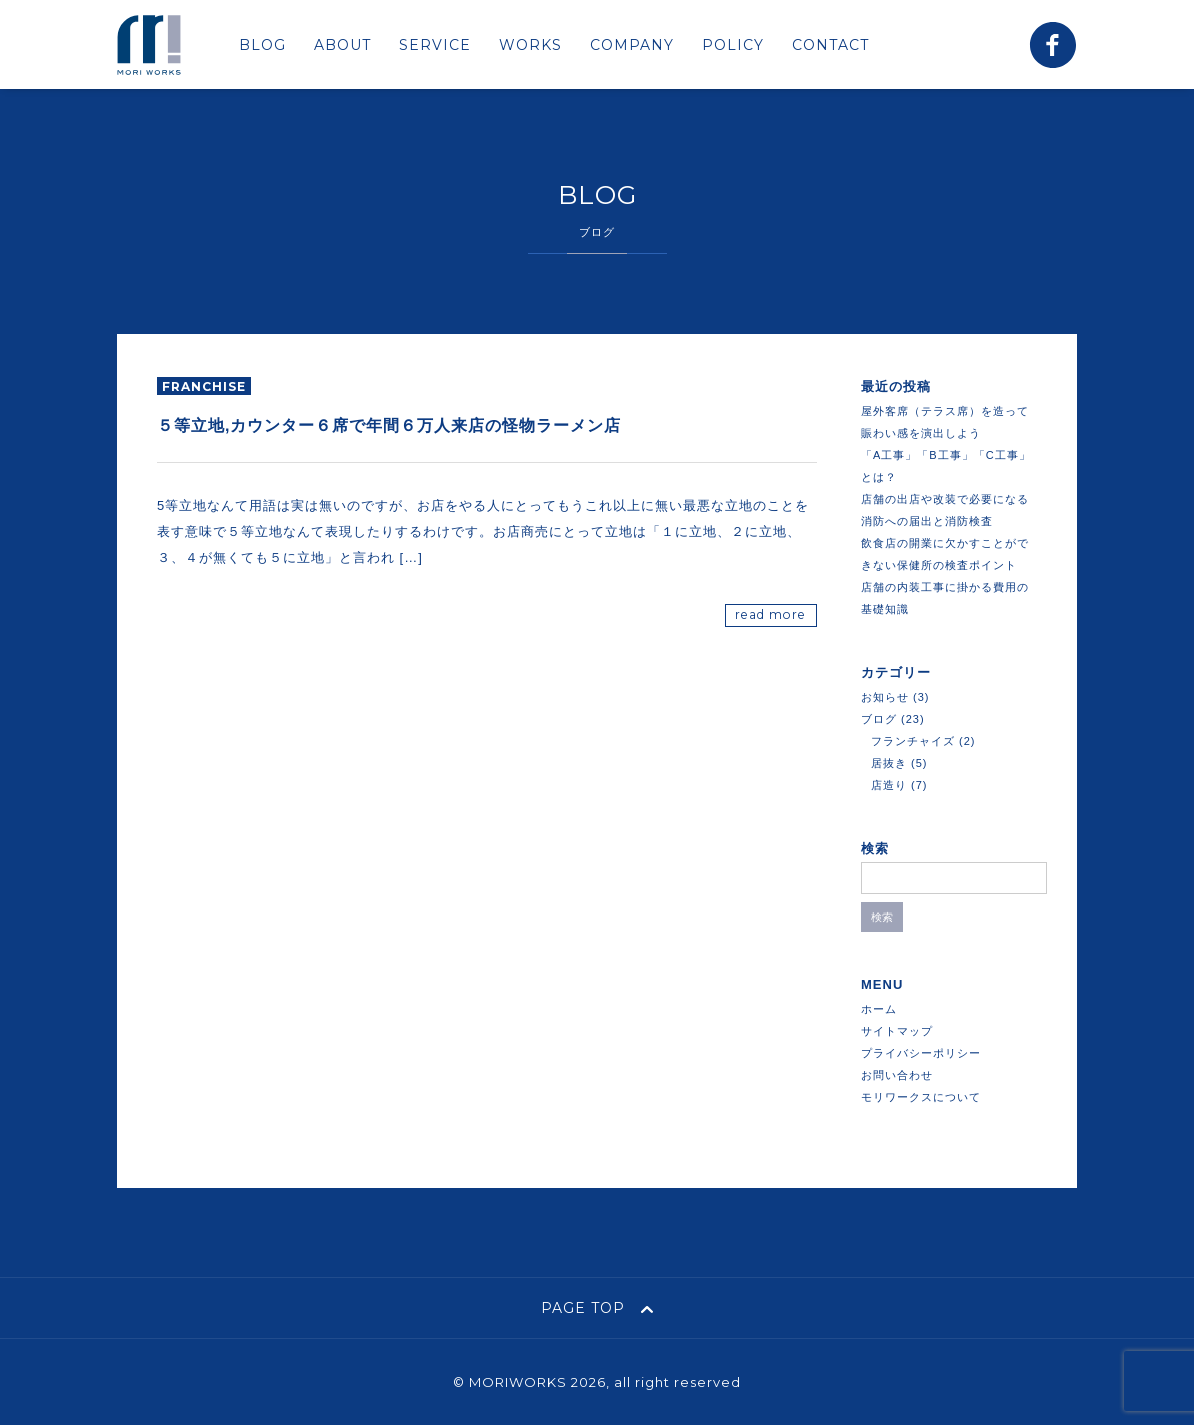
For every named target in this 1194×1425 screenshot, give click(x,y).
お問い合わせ (897, 1075)
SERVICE (435, 45)
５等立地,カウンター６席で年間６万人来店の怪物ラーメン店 (389, 425)
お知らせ (885, 697)
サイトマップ (897, 1031)
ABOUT (342, 45)
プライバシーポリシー (921, 1053)
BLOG (262, 45)
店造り (889, 785)
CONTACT (830, 45)
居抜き (889, 763)
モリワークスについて (921, 1097)
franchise (204, 386)
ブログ (879, 719)
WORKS (530, 45)
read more (770, 614)
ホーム (879, 1009)
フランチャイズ (913, 741)
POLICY (733, 45)
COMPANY (632, 45)
